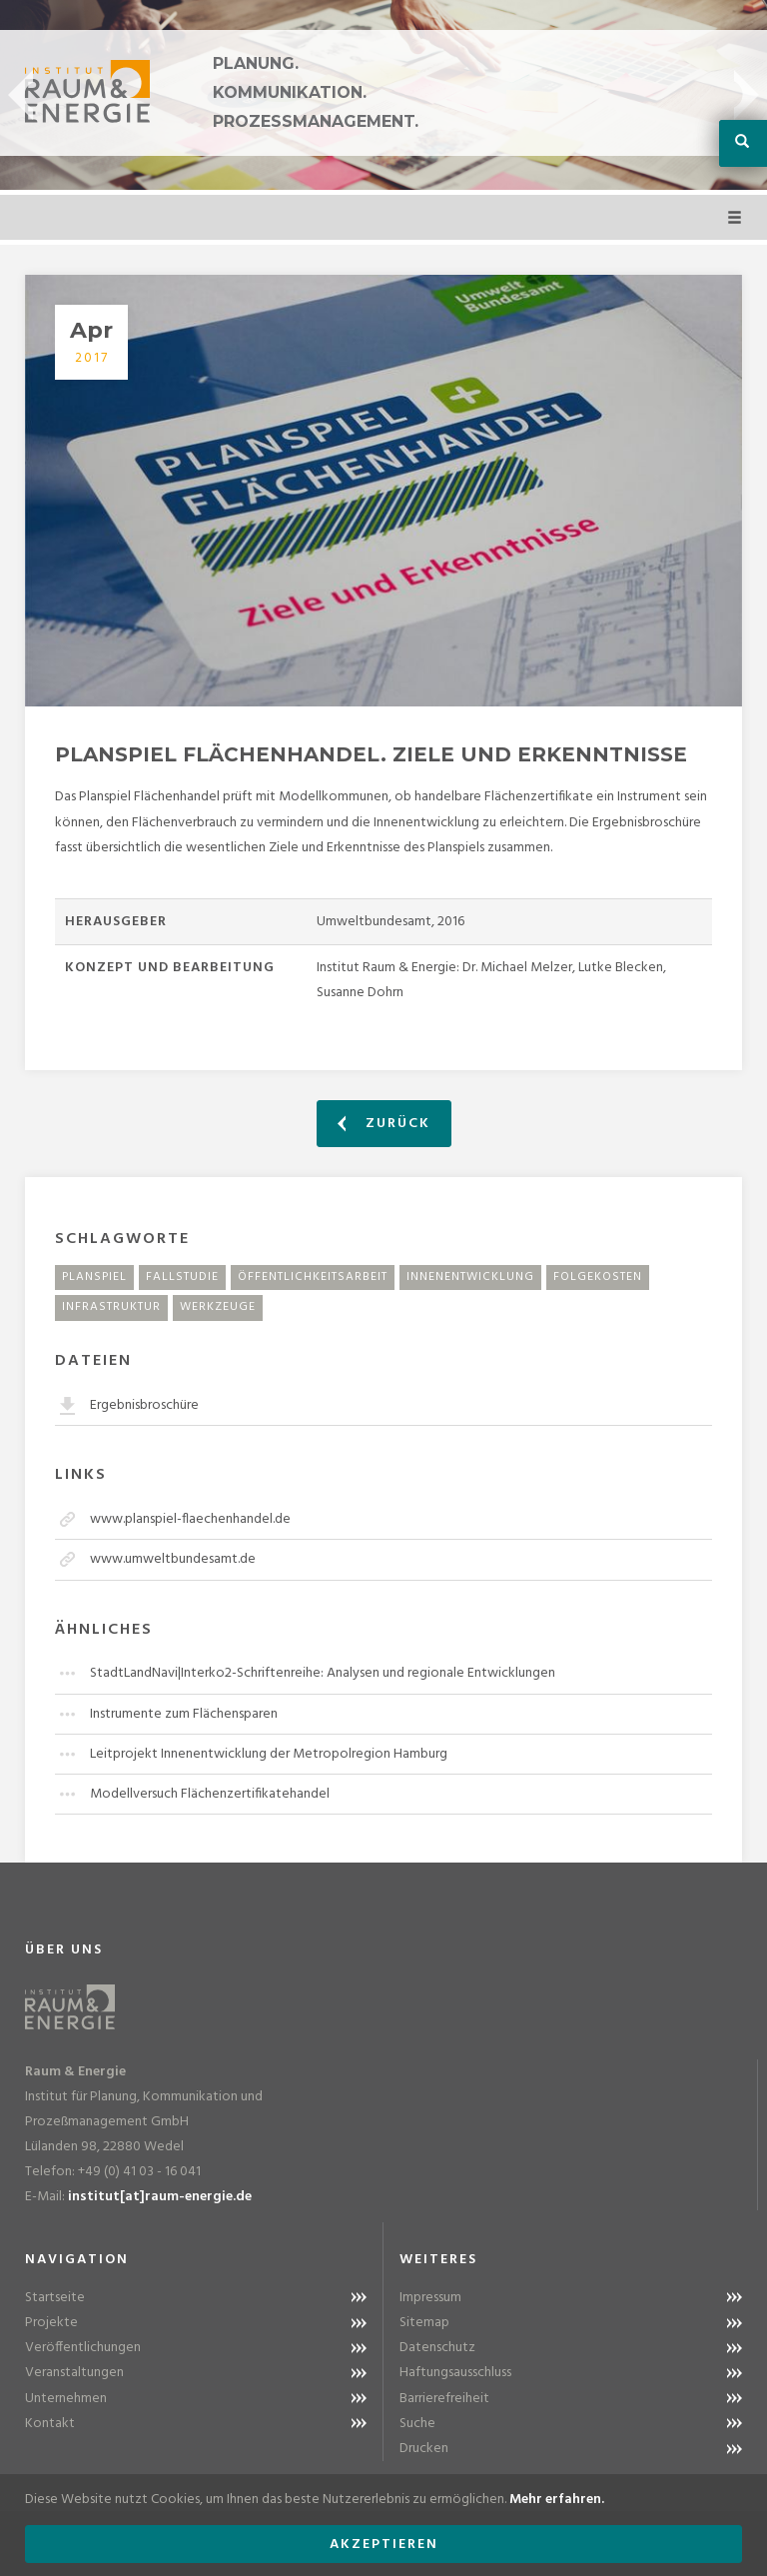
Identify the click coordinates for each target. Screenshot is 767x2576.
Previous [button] (20, 95)
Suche (417, 2423)
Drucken (423, 2448)
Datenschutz (437, 2347)
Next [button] (746, 95)
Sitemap (424, 2322)
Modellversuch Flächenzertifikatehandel (210, 1794)
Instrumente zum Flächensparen (184, 1714)
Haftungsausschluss (455, 2372)
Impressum (430, 2297)
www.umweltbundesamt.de (173, 1559)
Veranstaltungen (74, 2372)
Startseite (55, 2297)
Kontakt (50, 2423)
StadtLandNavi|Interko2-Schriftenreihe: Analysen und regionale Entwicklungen (322, 1673)
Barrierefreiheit (444, 2398)
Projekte (51, 2322)
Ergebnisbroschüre (144, 1405)
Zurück (384, 1123)
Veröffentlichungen (83, 2347)
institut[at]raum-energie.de (160, 2196)
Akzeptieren (384, 2544)
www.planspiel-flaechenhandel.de (190, 1519)
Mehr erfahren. (556, 2499)
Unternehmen (66, 2398)
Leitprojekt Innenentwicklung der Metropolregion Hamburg (268, 1754)
